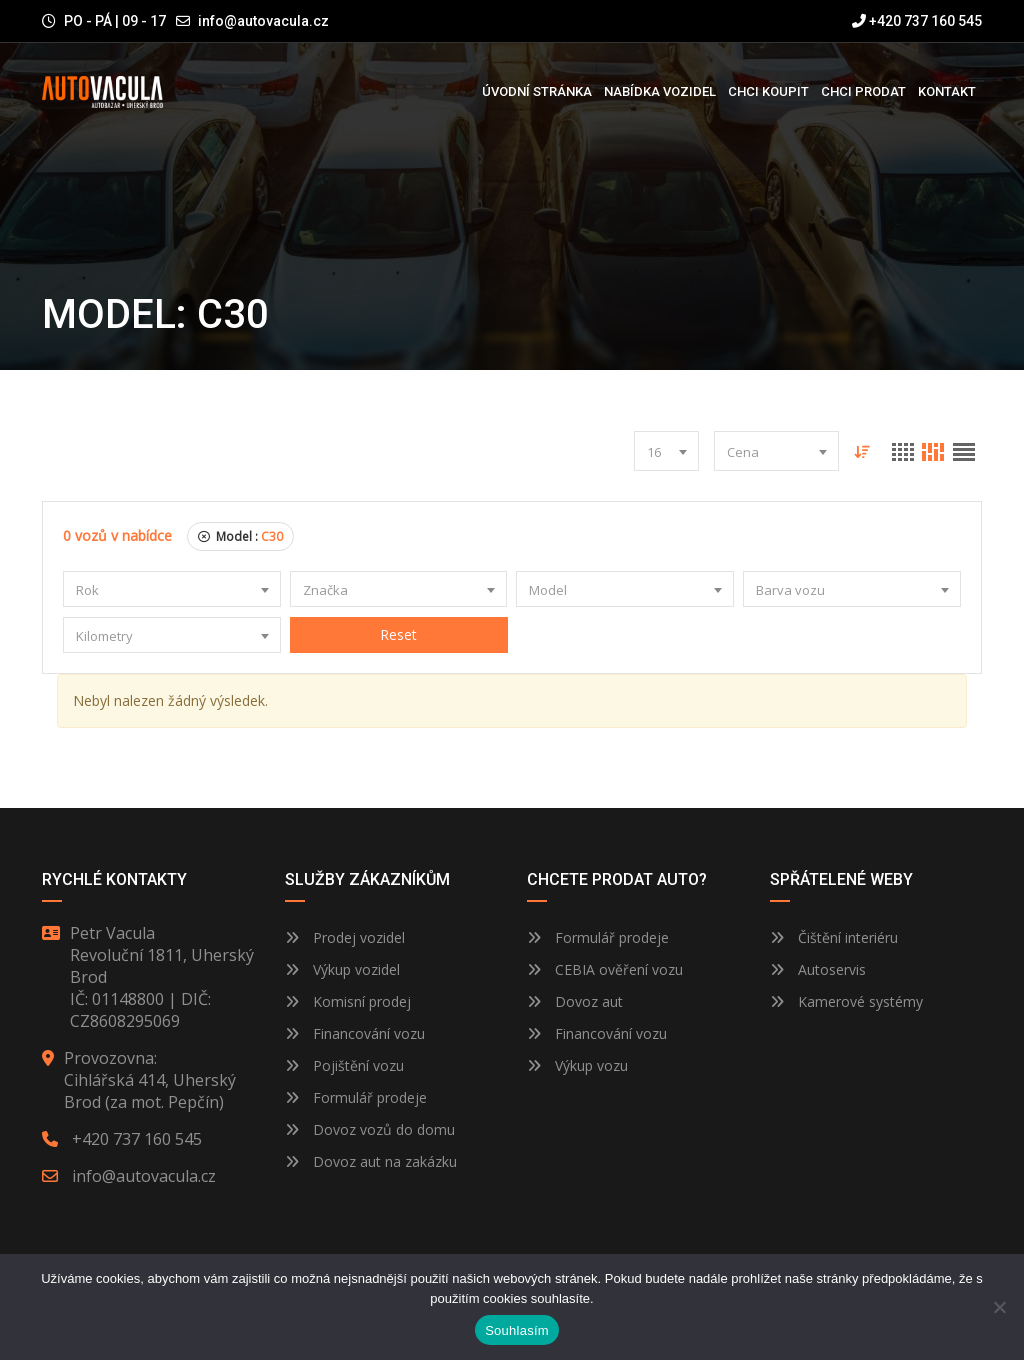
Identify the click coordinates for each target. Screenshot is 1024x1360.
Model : (240, 536)
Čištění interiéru (834, 937)
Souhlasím (517, 1330)
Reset (398, 634)
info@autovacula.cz (263, 21)
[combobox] (665, 451)
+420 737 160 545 (917, 21)
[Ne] (999, 1307)
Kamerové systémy (846, 1001)
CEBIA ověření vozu (619, 969)
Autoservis (818, 969)
